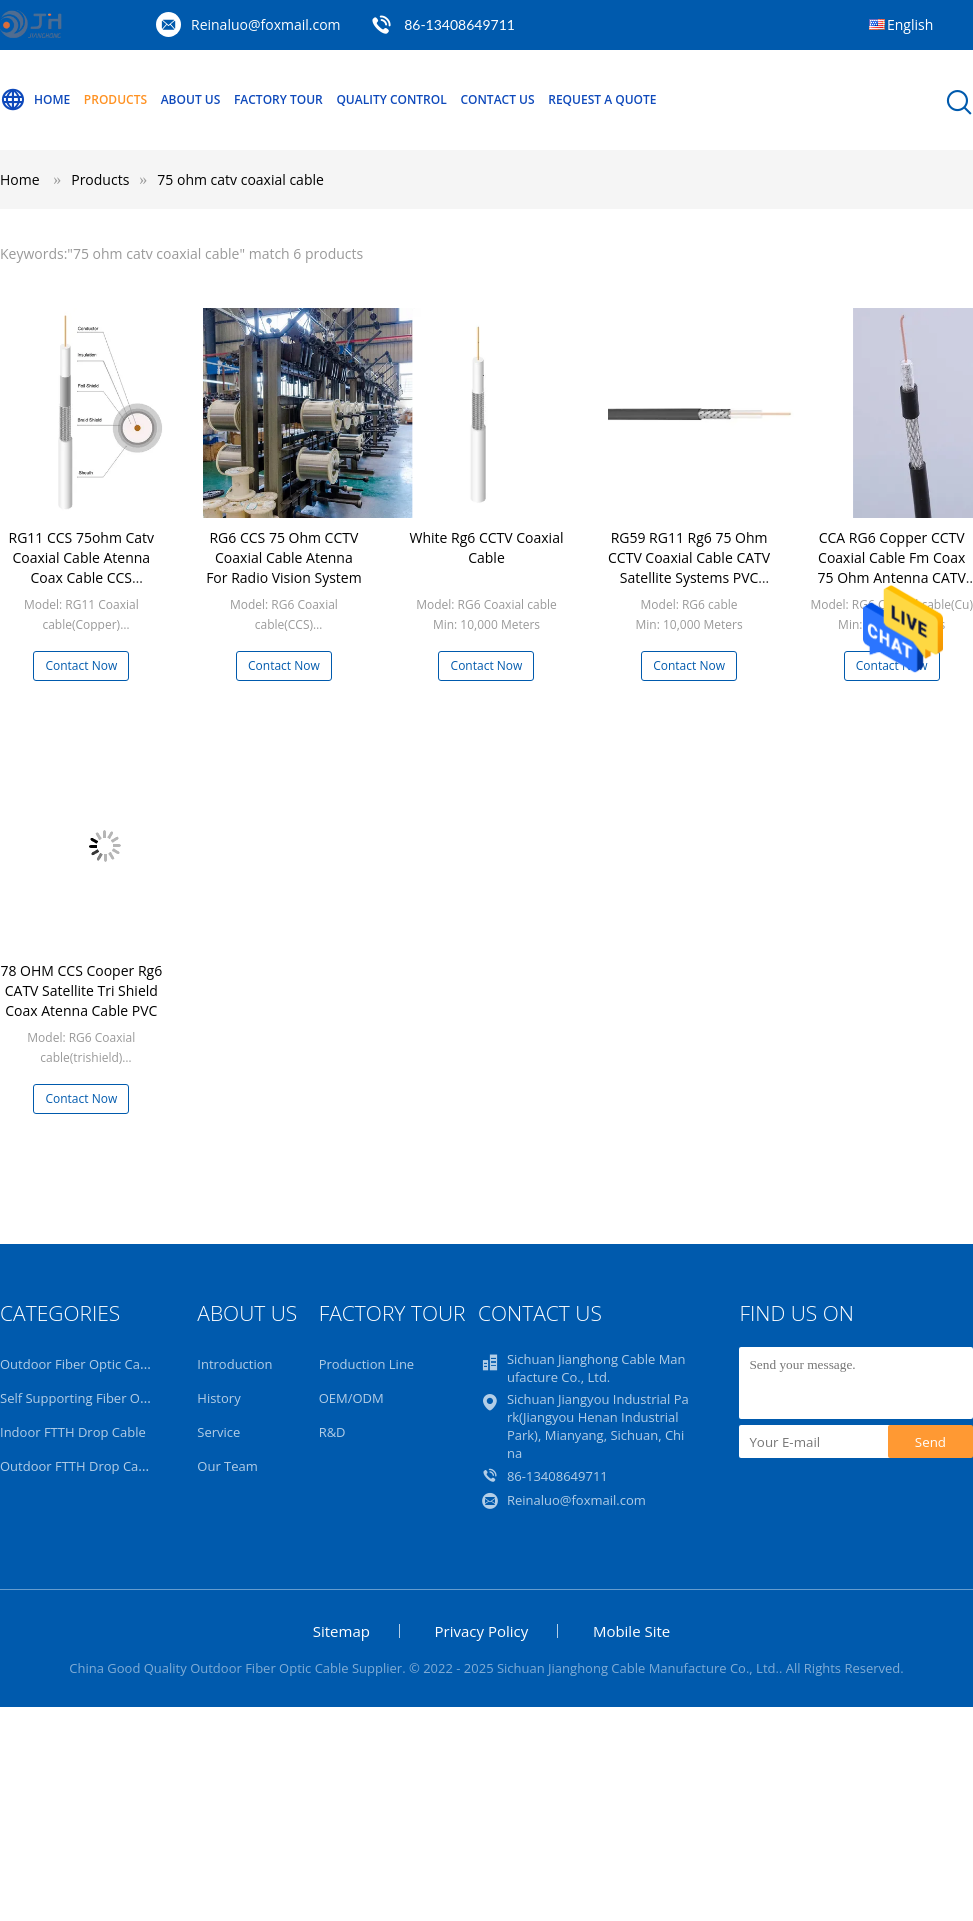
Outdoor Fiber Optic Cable (79, 1364)
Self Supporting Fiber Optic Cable (99, 1398)
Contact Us (497, 99)
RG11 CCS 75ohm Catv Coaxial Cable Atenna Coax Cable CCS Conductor (81, 567)
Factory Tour (278, 99)
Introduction (234, 1364)
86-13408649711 (459, 24)
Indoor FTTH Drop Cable (73, 1432)
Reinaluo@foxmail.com (266, 24)
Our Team (227, 1466)
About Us (191, 99)
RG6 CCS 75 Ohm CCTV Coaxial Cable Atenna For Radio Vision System (284, 557)
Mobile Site (631, 1631)
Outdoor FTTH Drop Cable (78, 1466)
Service (218, 1432)
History (218, 1398)
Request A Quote (602, 99)
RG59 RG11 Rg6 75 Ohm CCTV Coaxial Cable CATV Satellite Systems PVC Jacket (689, 567)
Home (35, 100)
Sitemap (341, 1631)
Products (115, 99)
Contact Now (81, 665)
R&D (332, 1432)
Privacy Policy (482, 1631)
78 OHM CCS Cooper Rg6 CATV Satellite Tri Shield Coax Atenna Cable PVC (81, 990)
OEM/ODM (351, 1398)
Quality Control (391, 99)
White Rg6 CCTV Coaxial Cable (487, 547)
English (910, 24)
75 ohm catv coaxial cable (240, 179)
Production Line (367, 1364)
